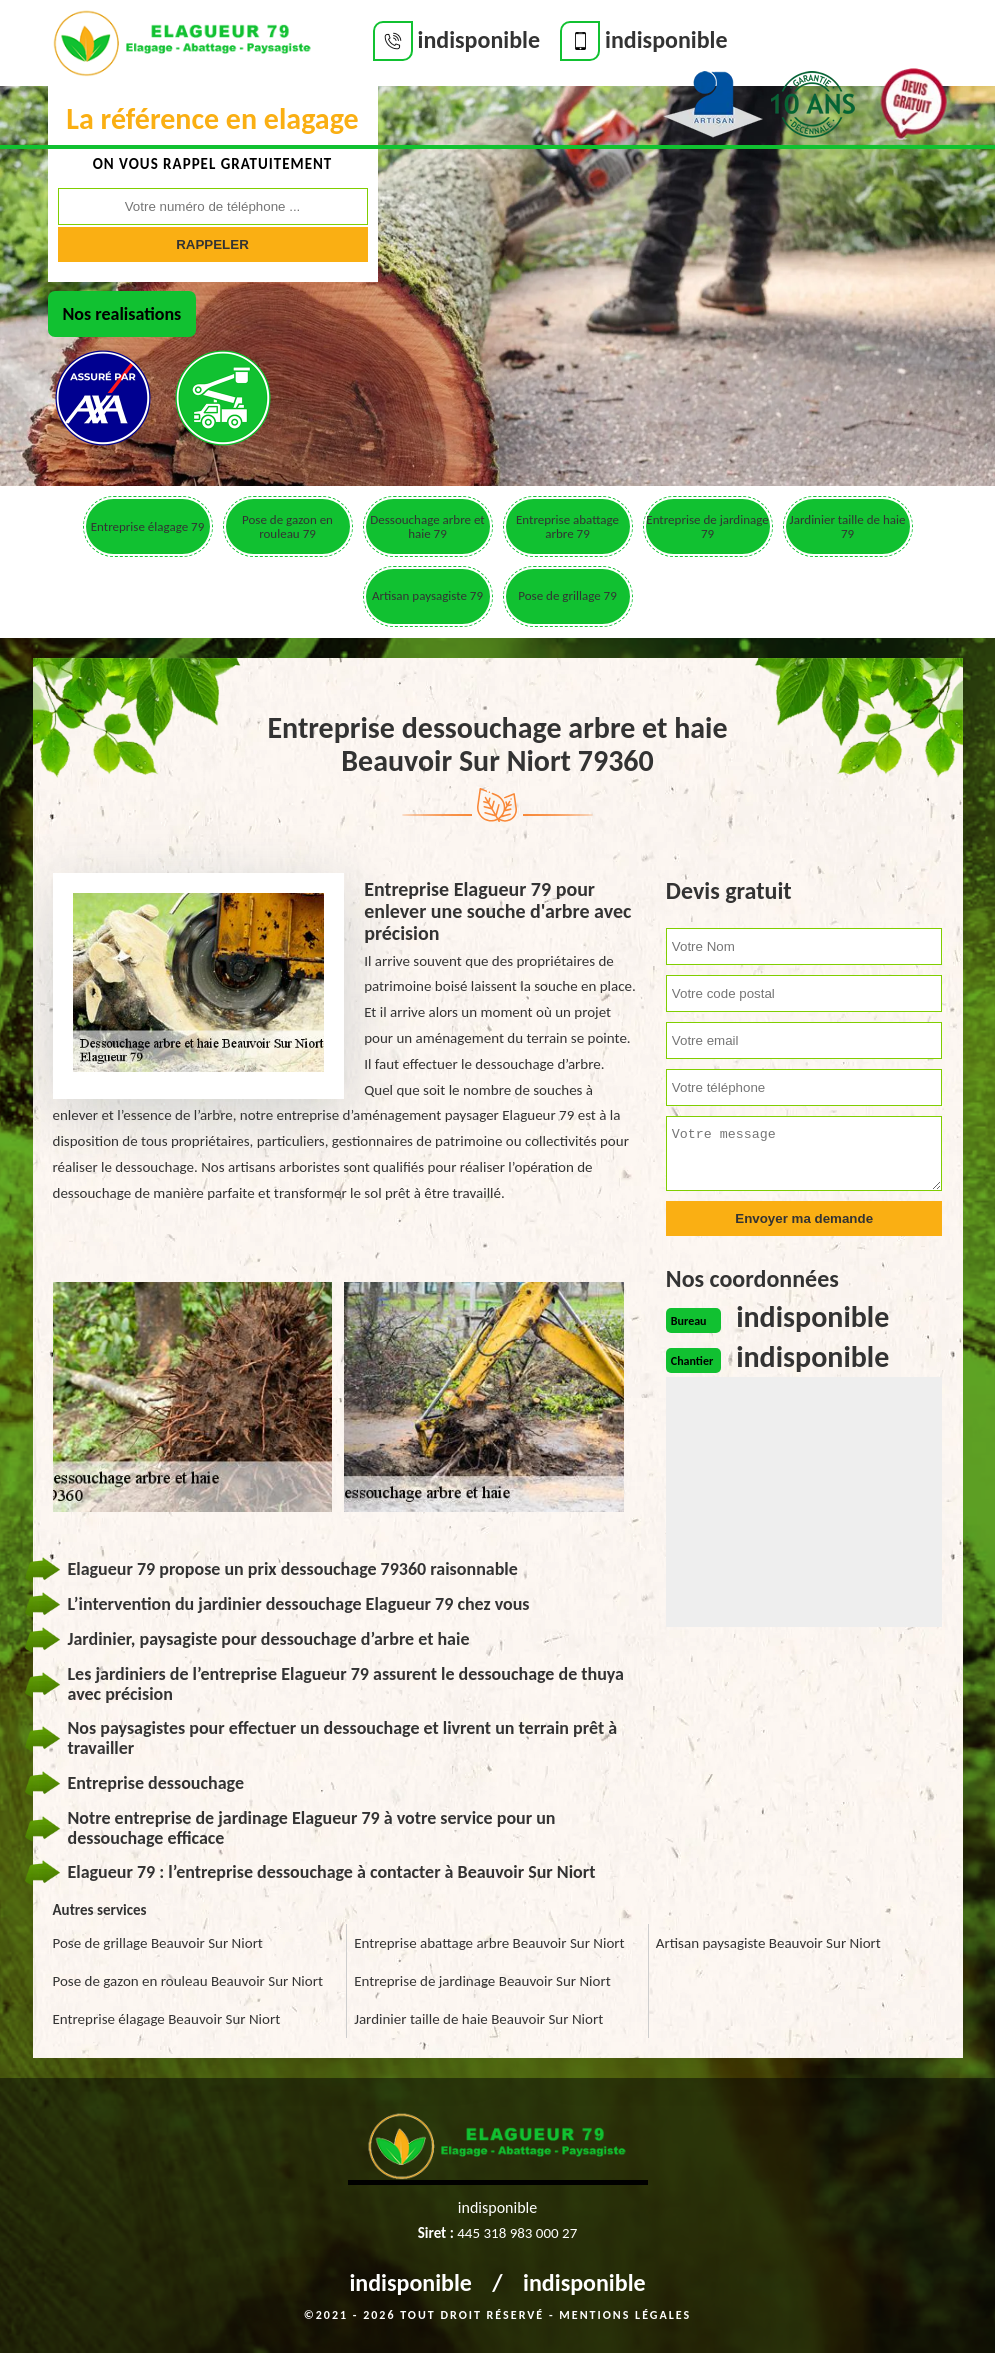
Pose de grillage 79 (567, 595)
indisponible (410, 2282)
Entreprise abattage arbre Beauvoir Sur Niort (489, 1943)
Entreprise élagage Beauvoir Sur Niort (167, 2019)
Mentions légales (625, 2315)
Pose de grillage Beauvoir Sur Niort (158, 1943)
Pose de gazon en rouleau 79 (287, 526)
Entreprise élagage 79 (147, 526)
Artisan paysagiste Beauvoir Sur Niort (768, 1943)
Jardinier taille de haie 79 (848, 526)
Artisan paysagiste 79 (427, 595)
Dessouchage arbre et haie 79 (427, 526)
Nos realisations (122, 314)
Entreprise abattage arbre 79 (567, 526)
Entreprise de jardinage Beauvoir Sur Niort (482, 1981)
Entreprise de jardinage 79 (707, 526)
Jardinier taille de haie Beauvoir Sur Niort (478, 2019)
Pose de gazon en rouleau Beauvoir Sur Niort (188, 1981)
